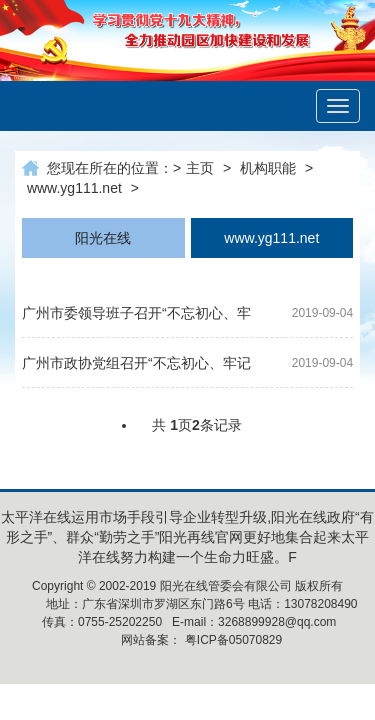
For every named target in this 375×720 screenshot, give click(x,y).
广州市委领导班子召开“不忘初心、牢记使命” (136, 316)
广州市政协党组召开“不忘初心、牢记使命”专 (136, 366)
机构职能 (268, 168)
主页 (200, 168)
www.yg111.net (74, 188)
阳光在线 (103, 238)
